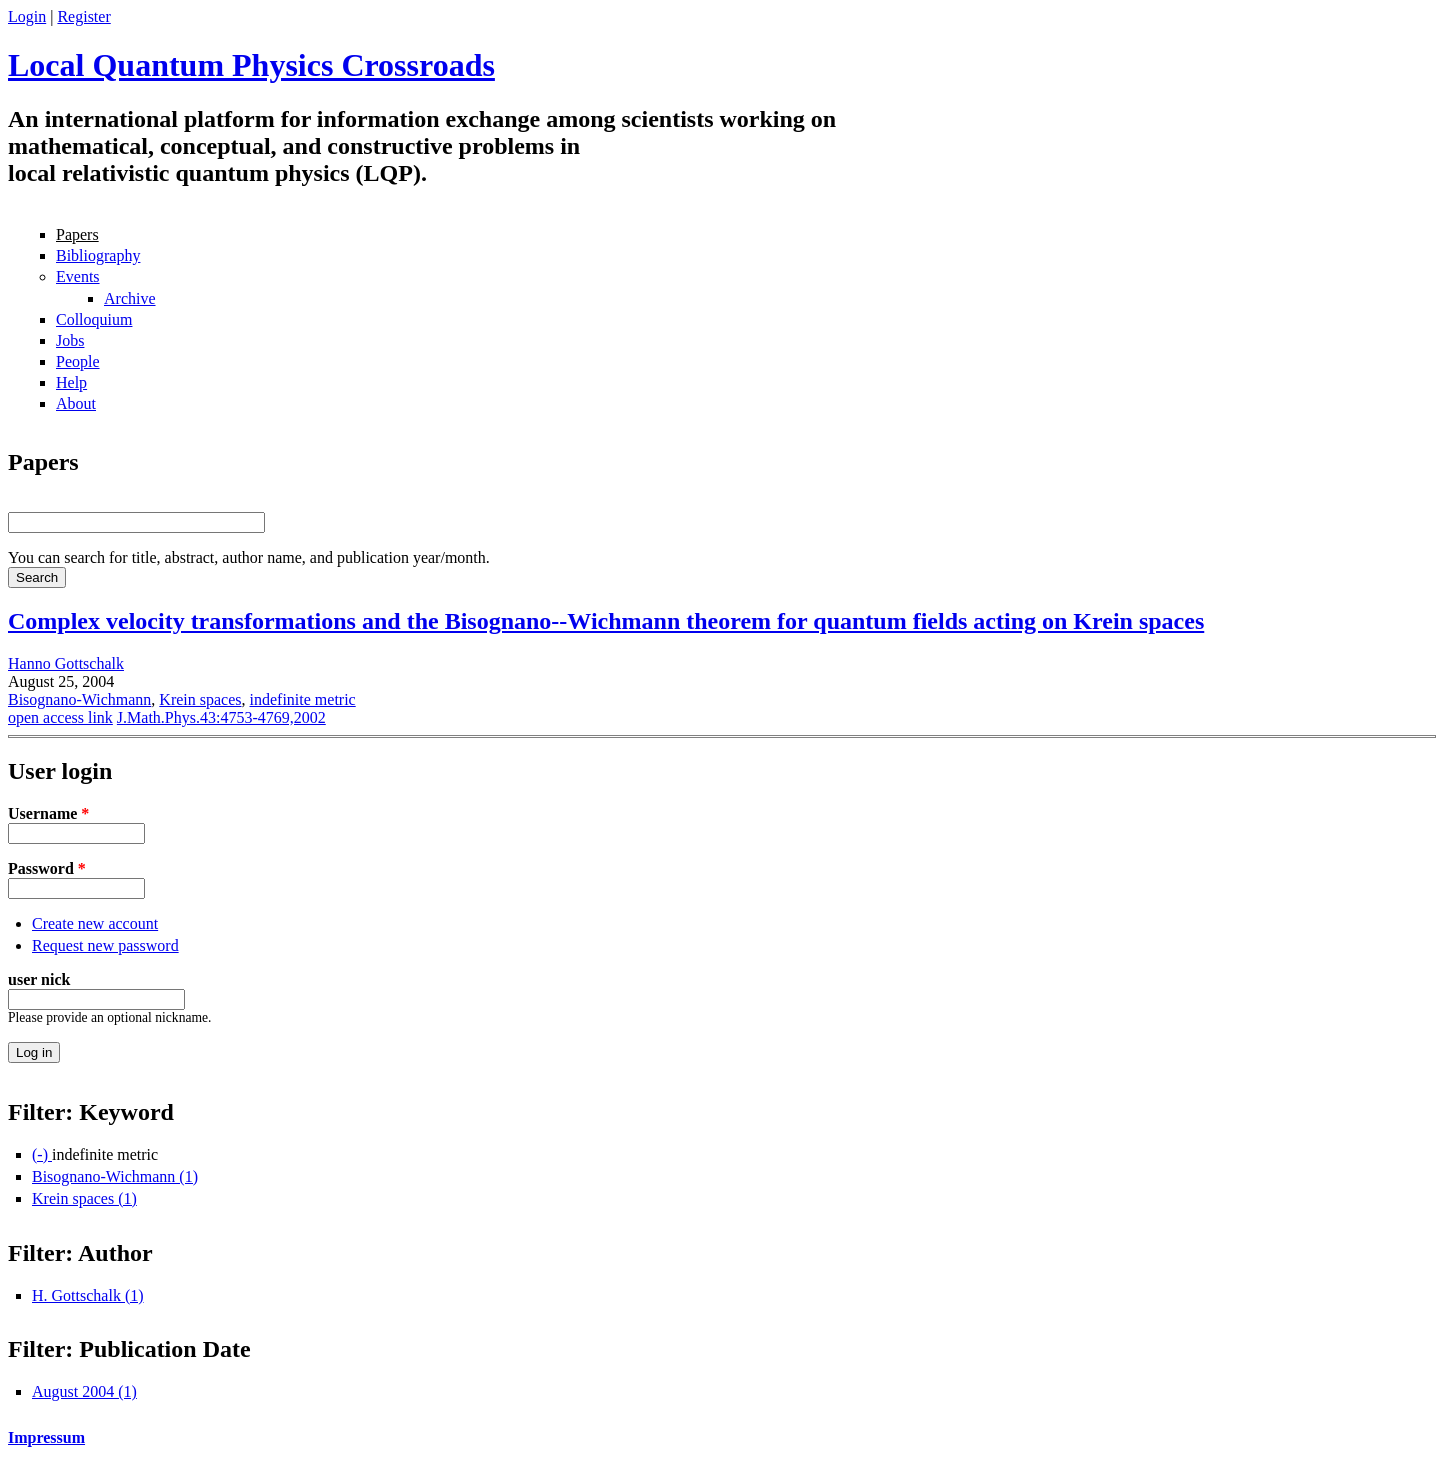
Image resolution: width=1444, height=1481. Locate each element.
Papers (77, 234)
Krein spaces (200, 699)
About (76, 403)
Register (83, 16)
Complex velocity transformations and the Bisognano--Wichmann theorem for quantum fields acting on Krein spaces (606, 621)
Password (47, 868)
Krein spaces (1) (84, 1198)
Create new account (95, 923)
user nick (39, 979)
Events (78, 276)
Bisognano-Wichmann (79, 699)
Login (27, 16)
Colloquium (94, 319)
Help (71, 382)
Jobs (70, 340)
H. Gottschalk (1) (88, 1295)
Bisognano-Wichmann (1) (115, 1176)
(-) (42, 1154)
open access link (60, 717)
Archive (130, 298)
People (78, 361)
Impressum (46, 1437)
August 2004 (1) (84, 1391)
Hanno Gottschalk (66, 663)
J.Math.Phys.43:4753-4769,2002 (221, 717)
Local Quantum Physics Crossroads (251, 65)
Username (48, 813)
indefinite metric (303, 699)
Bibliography (98, 255)
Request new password (105, 945)
